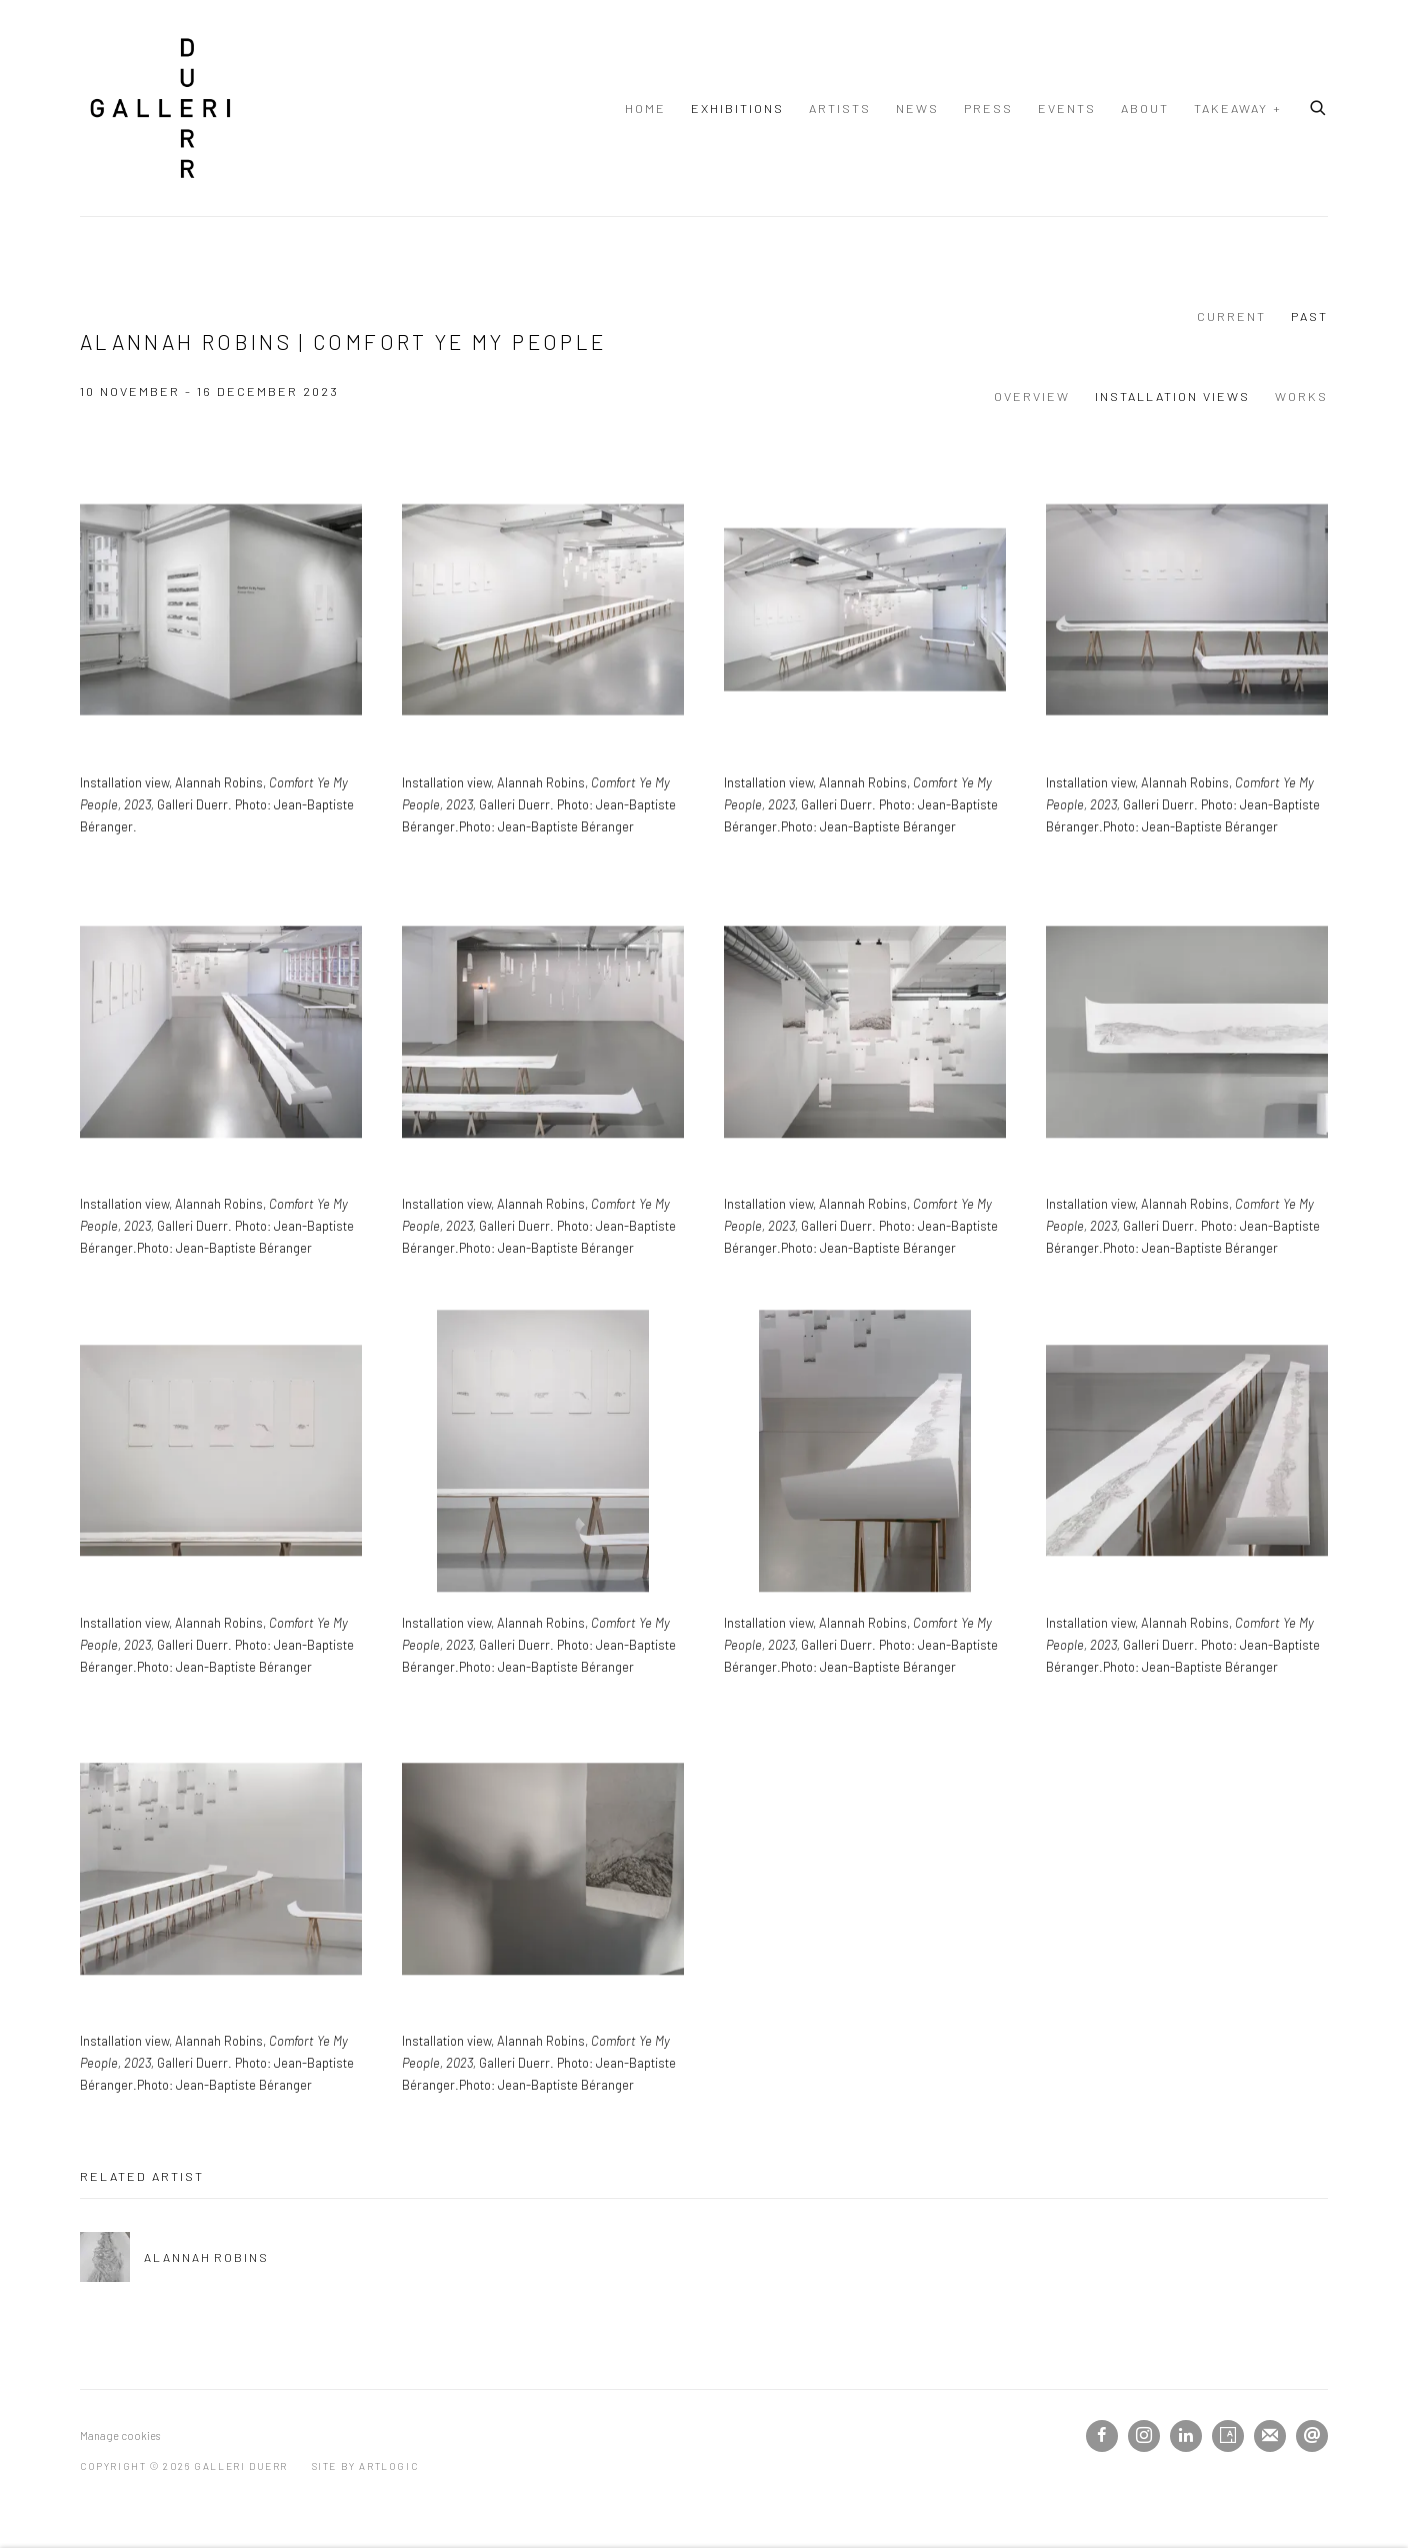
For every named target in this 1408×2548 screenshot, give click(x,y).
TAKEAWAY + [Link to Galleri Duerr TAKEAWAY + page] (1238, 108)
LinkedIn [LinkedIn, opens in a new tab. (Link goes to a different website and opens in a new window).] (1186, 2436)
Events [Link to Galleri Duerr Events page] (1067, 108)
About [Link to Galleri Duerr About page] (1145, 108)
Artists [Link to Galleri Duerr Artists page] (840, 108)
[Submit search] (1319, 105)
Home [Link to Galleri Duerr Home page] (645, 108)
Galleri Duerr (160, 108)
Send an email (1312, 2436)
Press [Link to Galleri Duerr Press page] (988, 108)
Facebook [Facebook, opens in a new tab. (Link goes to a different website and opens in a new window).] (1102, 2436)
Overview (1032, 396)
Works (1301, 396)
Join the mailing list (1270, 2436)
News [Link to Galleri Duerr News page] (917, 108)
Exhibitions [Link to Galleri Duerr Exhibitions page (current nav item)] (737, 108)
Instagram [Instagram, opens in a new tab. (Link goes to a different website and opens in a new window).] (1144, 2436)
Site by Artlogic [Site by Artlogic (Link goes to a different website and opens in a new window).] (365, 2466)
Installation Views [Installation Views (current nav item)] (1172, 396)
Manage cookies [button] (120, 2435)
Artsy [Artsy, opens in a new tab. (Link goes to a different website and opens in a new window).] (1228, 2436)
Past (1309, 316)
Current (1231, 316)
